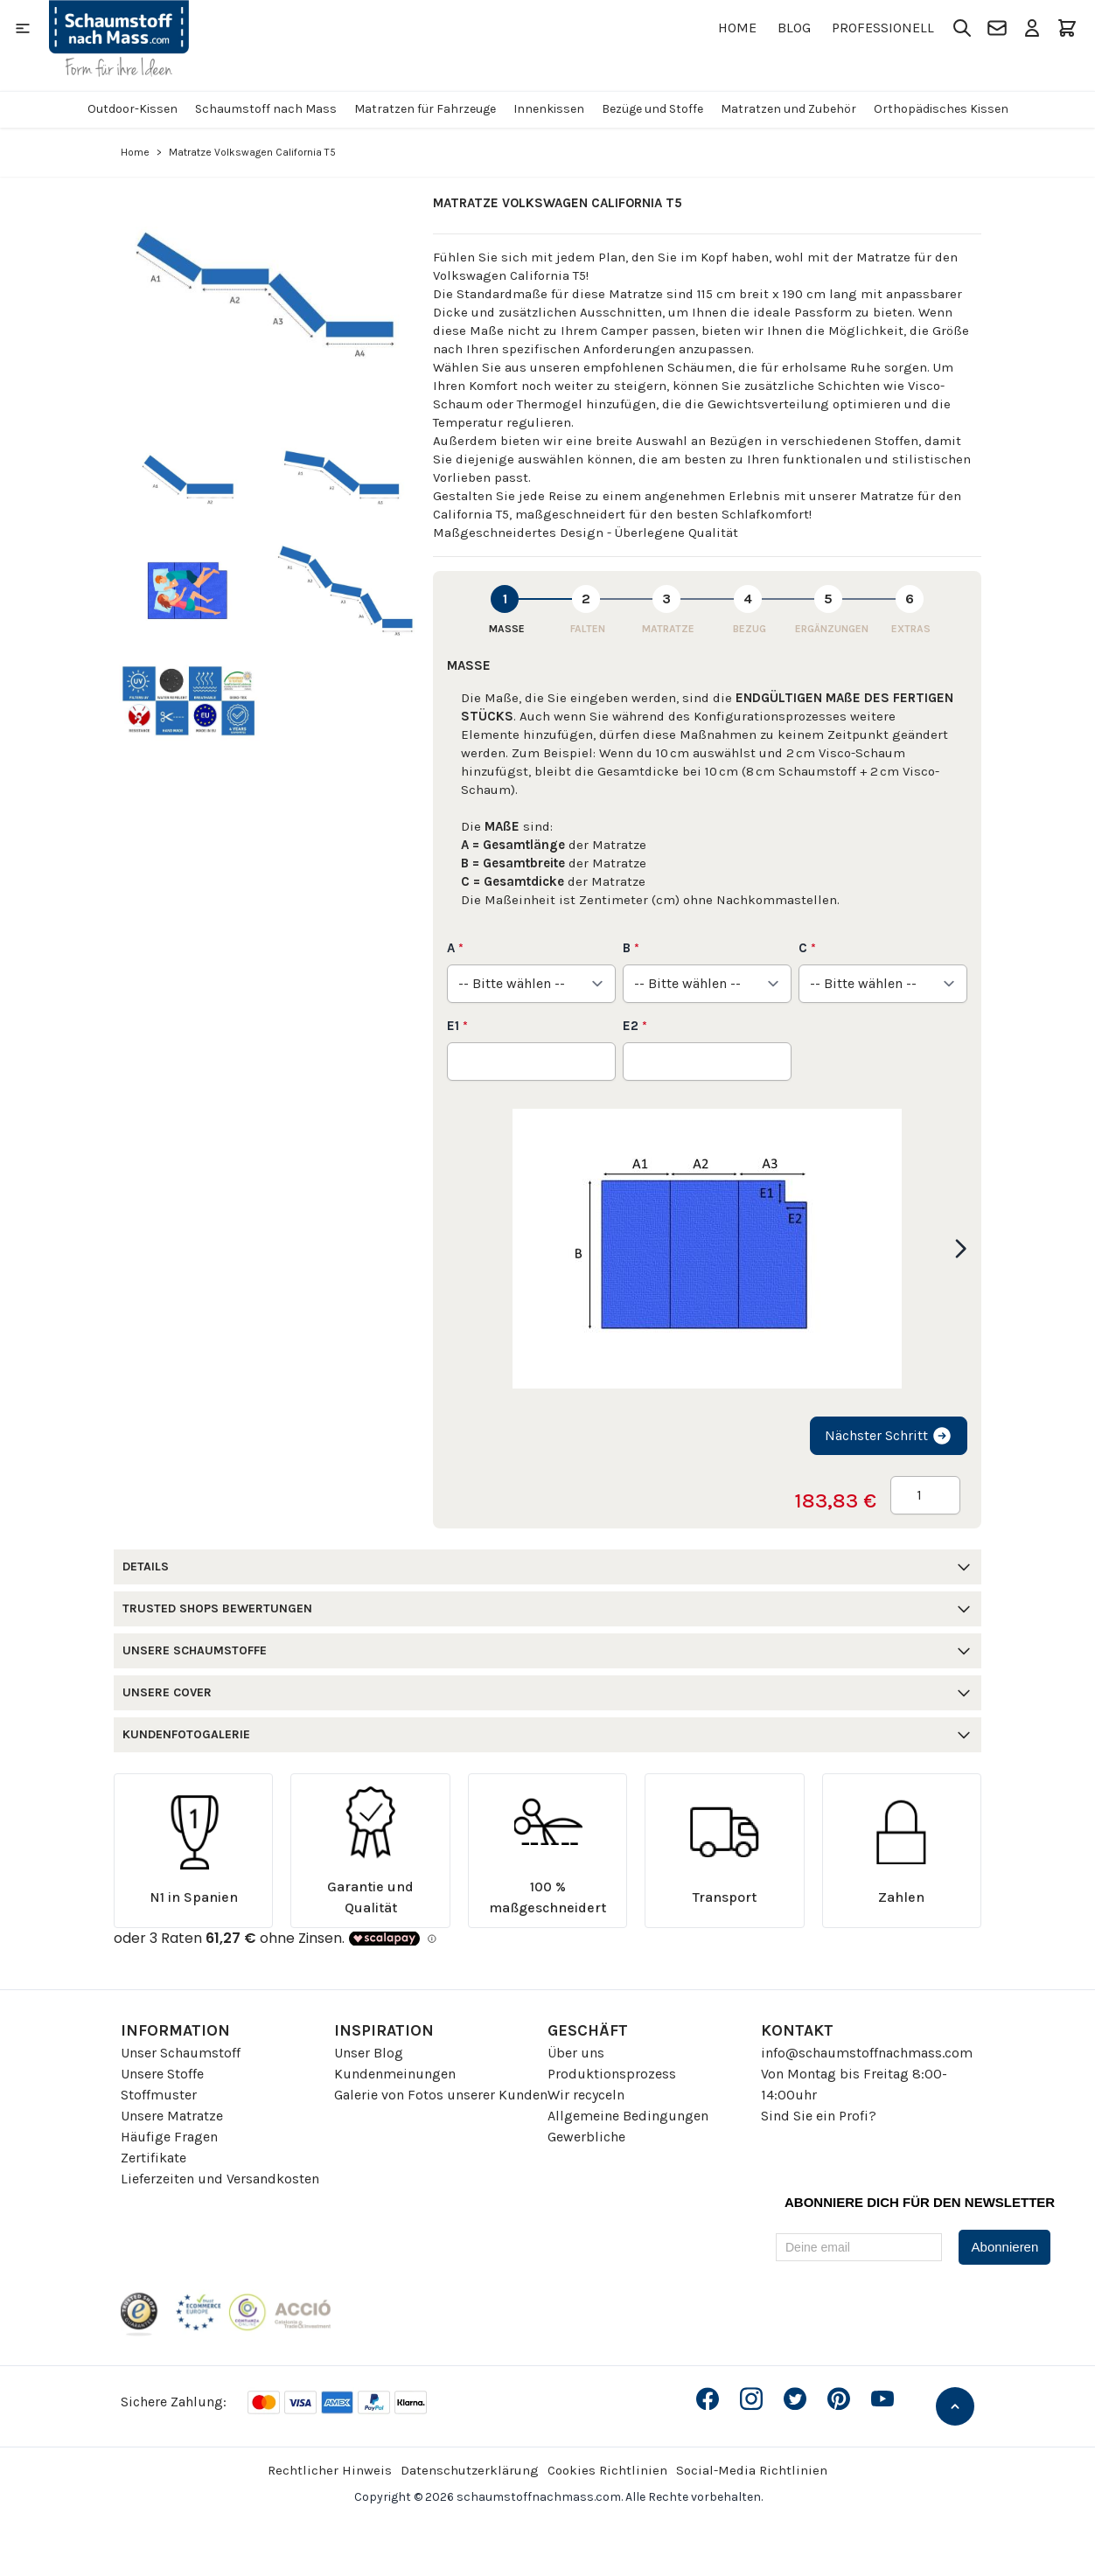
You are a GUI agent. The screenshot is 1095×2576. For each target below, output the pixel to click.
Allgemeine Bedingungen (628, 2115)
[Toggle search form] (962, 28)
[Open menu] (22, 28)
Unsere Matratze (172, 2115)
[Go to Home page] (119, 38)
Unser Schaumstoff (181, 2052)
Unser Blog (368, 2052)
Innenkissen (548, 108)
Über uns (576, 2052)
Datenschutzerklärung (470, 2470)
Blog (794, 27)
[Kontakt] (997, 28)
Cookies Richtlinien (607, 2470)
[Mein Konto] (1032, 28)
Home (737, 27)
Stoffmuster (159, 2094)
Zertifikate (153, 2157)
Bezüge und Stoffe (652, 108)
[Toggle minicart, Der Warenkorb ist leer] (1067, 28)
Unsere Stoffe (162, 2073)
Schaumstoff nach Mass (266, 108)
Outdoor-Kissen (132, 108)
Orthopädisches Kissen (941, 108)
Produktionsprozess (612, 2073)
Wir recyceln (586, 2094)
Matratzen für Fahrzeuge (425, 108)
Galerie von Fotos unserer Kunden (441, 2094)
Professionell (883, 27)
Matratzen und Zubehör (788, 108)
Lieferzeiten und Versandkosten (220, 2178)
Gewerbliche (586, 2136)
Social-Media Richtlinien (751, 2470)
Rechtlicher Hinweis (330, 2470)
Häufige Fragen (169, 2136)
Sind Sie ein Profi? (818, 2115)
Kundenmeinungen (395, 2073)
